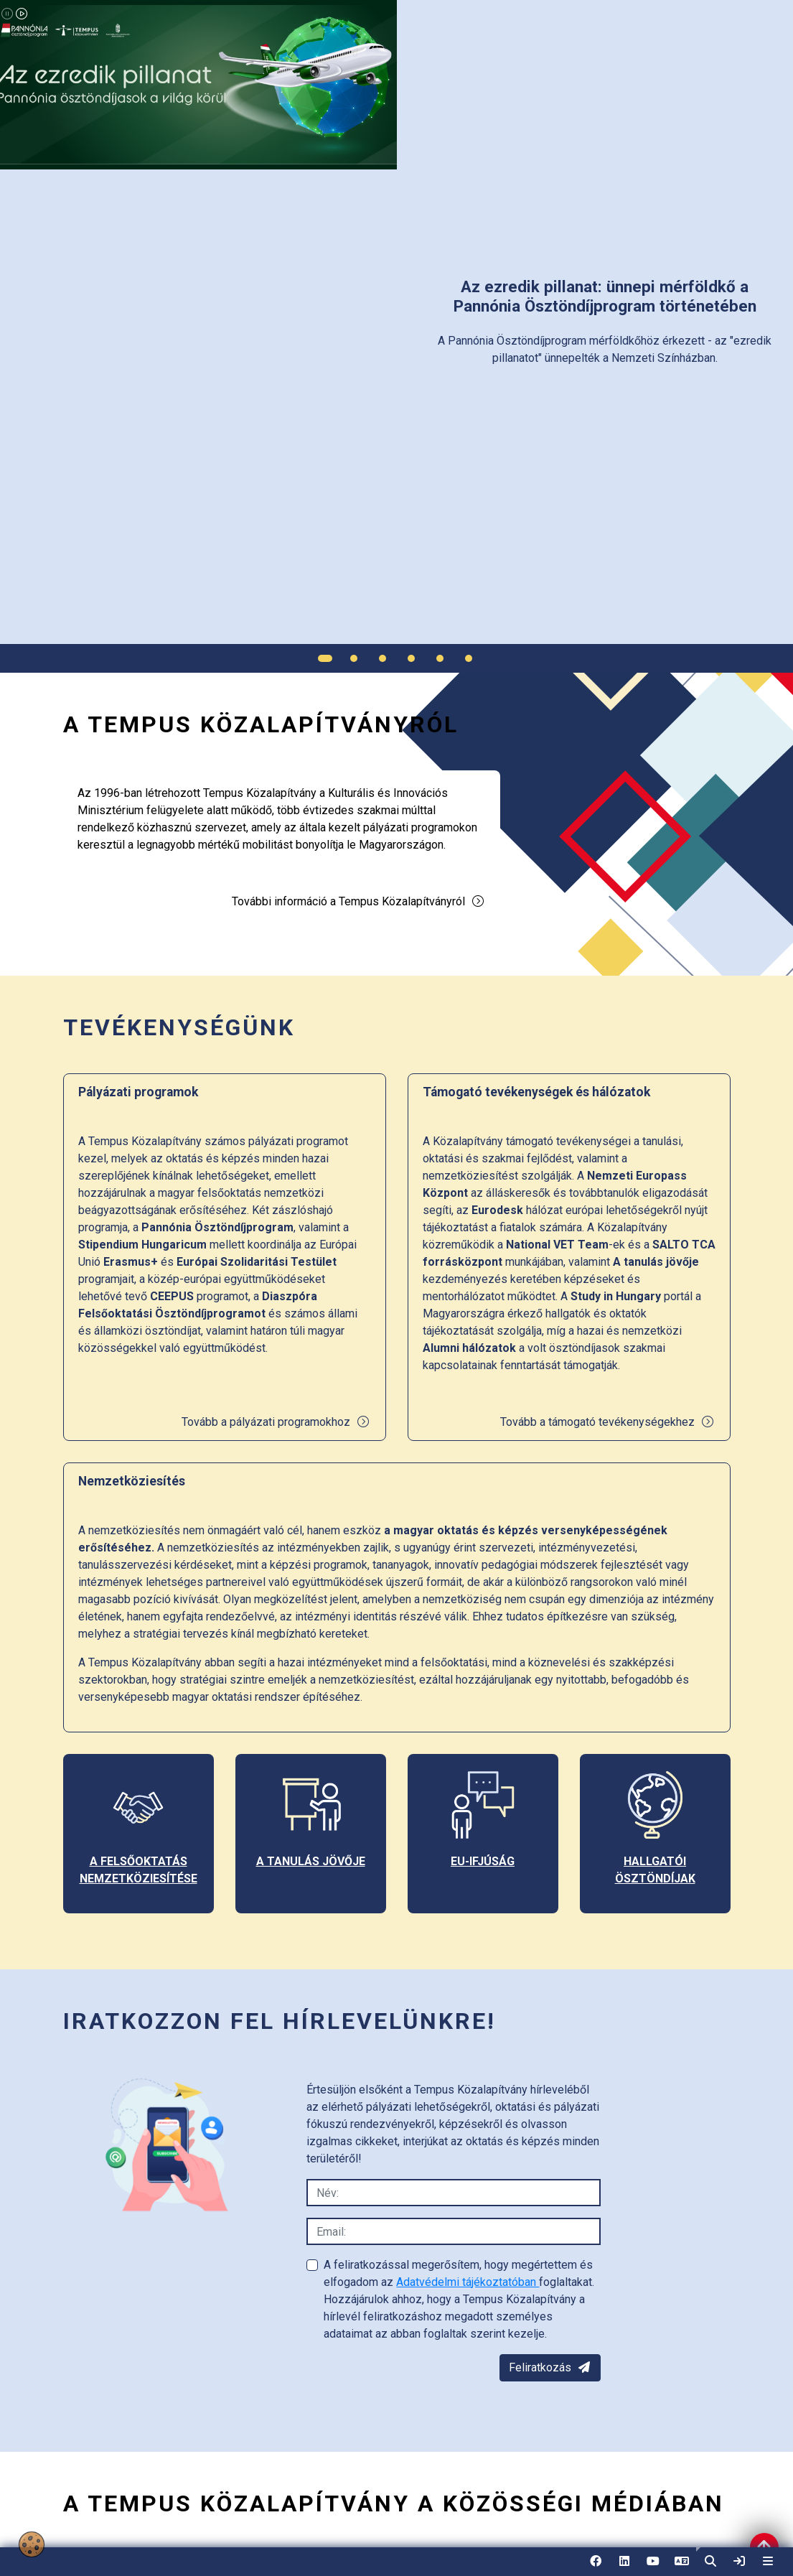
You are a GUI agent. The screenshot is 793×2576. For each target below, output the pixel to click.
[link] (739, 2561)
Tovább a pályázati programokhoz (276, 1422)
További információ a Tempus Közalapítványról (358, 901)
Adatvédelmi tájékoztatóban (467, 2282)
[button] (710, 2561)
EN (682, 2565)
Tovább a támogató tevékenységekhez (607, 1422)
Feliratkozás (550, 2367)
